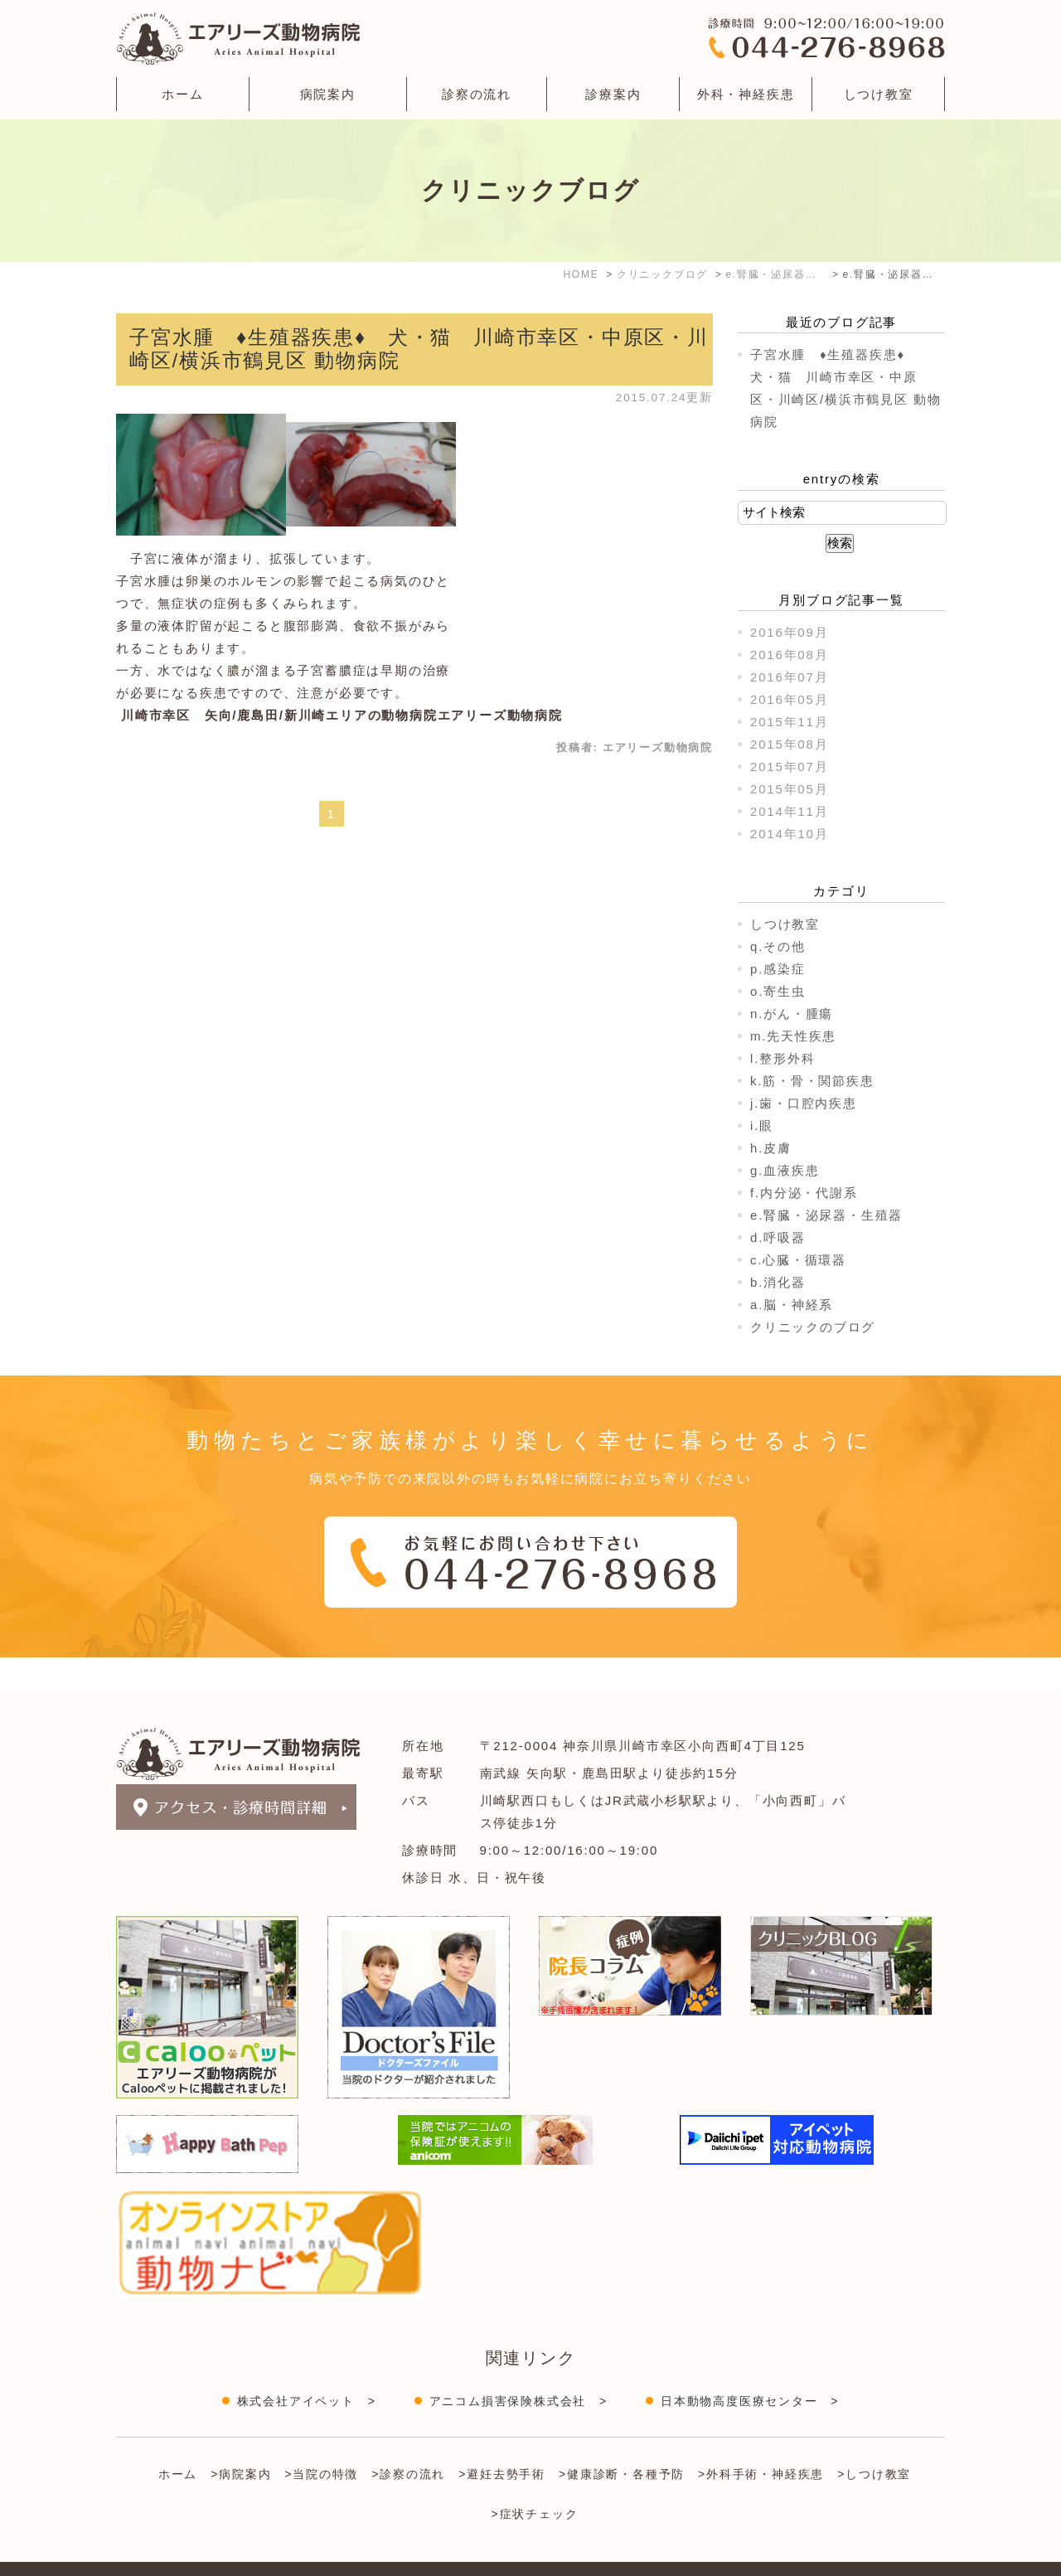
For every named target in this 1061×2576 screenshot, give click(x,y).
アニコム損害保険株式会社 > (518, 2368)
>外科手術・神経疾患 (761, 2440)
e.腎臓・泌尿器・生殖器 (826, 1215)
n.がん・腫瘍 (791, 1014)
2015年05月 (789, 789)
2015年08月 (789, 744)
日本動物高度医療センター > (750, 2368)
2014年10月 (789, 834)
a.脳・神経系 (791, 1305)
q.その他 (778, 946)
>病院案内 (241, 2440)
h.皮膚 (771, 1148)
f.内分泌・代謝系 (804, 1193)
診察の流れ (476, 94)
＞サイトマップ (156, 2553)
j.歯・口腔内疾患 (803, 1103)
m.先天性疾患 (793, 1036)
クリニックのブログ (812, 1327)
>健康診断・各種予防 (622, 2440)
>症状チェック (535, 2480)
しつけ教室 (878, 94)
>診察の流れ (408, 2440)
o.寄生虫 (778, 991)
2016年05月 (789, 699)
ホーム (182, 94)
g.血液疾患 (784, 1170)
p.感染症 (778, 969)
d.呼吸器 (778, 1237)
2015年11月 (789, 722)
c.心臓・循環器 (798, 1260)
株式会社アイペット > (306, 2368)
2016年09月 (789, 632)
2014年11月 (789, 811)
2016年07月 (789, 677)
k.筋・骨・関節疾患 (812, 1081)
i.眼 (761, 1125)
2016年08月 (789, 655)
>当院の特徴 (321, 2440)
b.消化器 (778, 1282)
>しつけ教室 (874, 2440)
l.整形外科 (782, 1058)
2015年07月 (789, 766)
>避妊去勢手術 (501, 2440)
